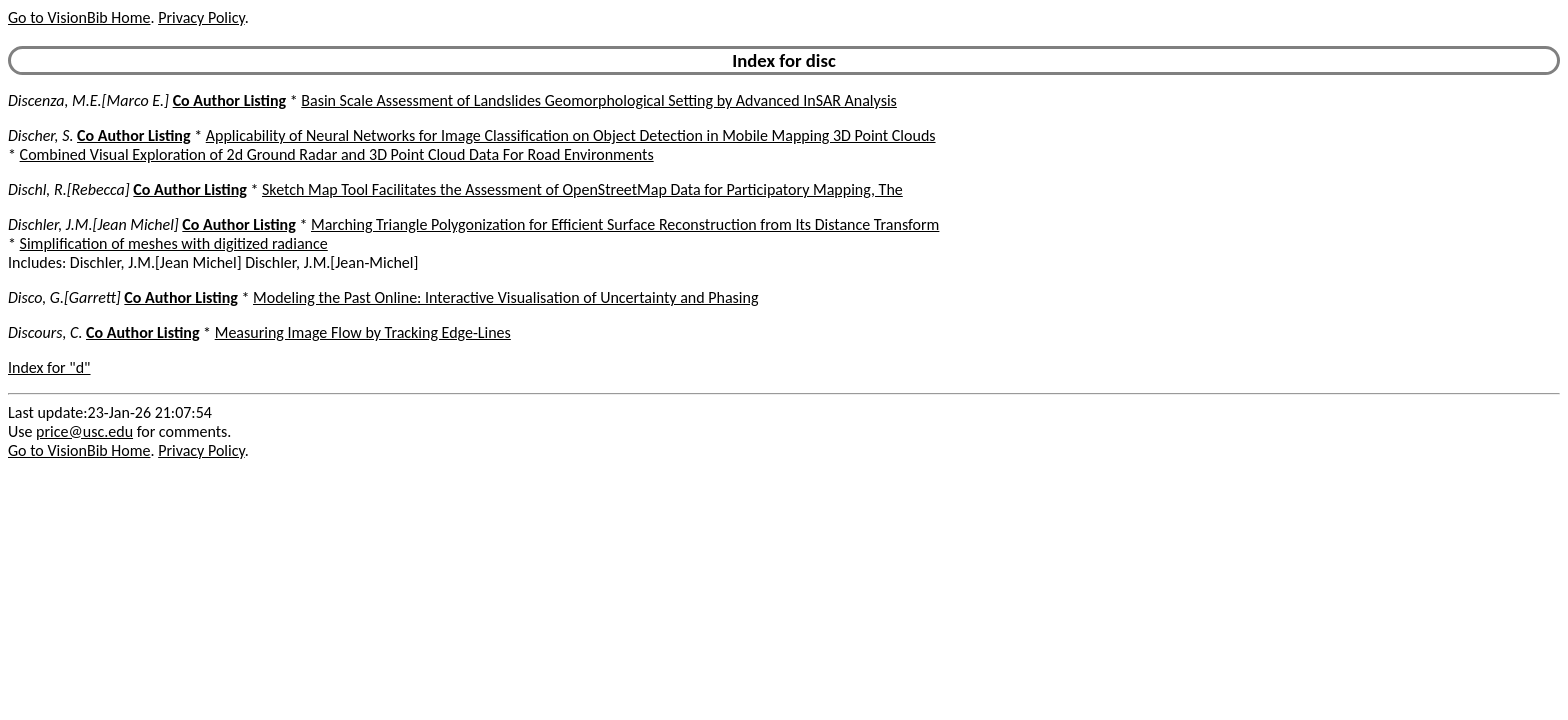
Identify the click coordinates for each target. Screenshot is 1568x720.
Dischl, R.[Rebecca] (69, 189)
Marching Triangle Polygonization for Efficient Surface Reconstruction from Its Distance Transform (625, 224)
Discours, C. (45, 332)
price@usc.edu (84, 431)
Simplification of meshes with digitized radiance (174, 243)
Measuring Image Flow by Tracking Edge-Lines (363, 332)
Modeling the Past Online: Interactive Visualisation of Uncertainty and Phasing (505, 297)
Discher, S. (40, 135)
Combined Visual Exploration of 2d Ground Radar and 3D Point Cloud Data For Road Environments (337, 154)
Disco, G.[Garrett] (64, 297)
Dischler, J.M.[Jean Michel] (93, 224)
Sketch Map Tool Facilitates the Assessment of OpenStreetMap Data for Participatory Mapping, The (582, 189)
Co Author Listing (229, 100)
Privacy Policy (201, 17)
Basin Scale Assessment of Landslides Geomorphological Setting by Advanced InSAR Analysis (599, 100)
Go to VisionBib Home (79, 17)
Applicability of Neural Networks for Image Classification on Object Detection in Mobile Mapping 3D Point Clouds (571, 135)
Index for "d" (49, 367)
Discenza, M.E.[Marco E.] (88, 100)
